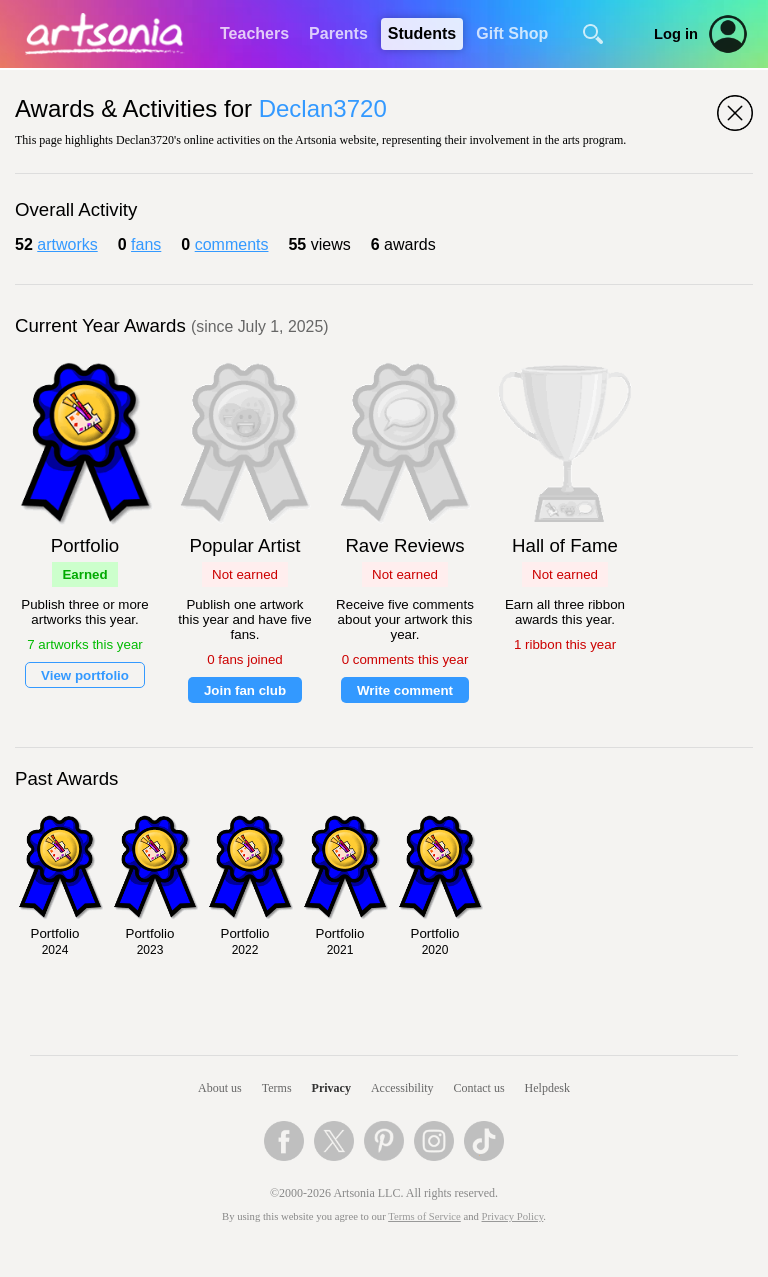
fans (146, 244)
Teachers (254, 33)
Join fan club (245, 690)
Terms (277, 1088)
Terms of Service (424, 1216)
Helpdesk (547, 1088)
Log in (676, 34)
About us (220, 1088)
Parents (338, 33)
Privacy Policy (513, 1216)
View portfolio (85, 675)
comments (232, 244)
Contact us (479, 1088)
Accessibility (402, 1088)
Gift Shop (512, 33)
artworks (67, 244)
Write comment (405, 690)
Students (422, 33)
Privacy (331, 1088)
